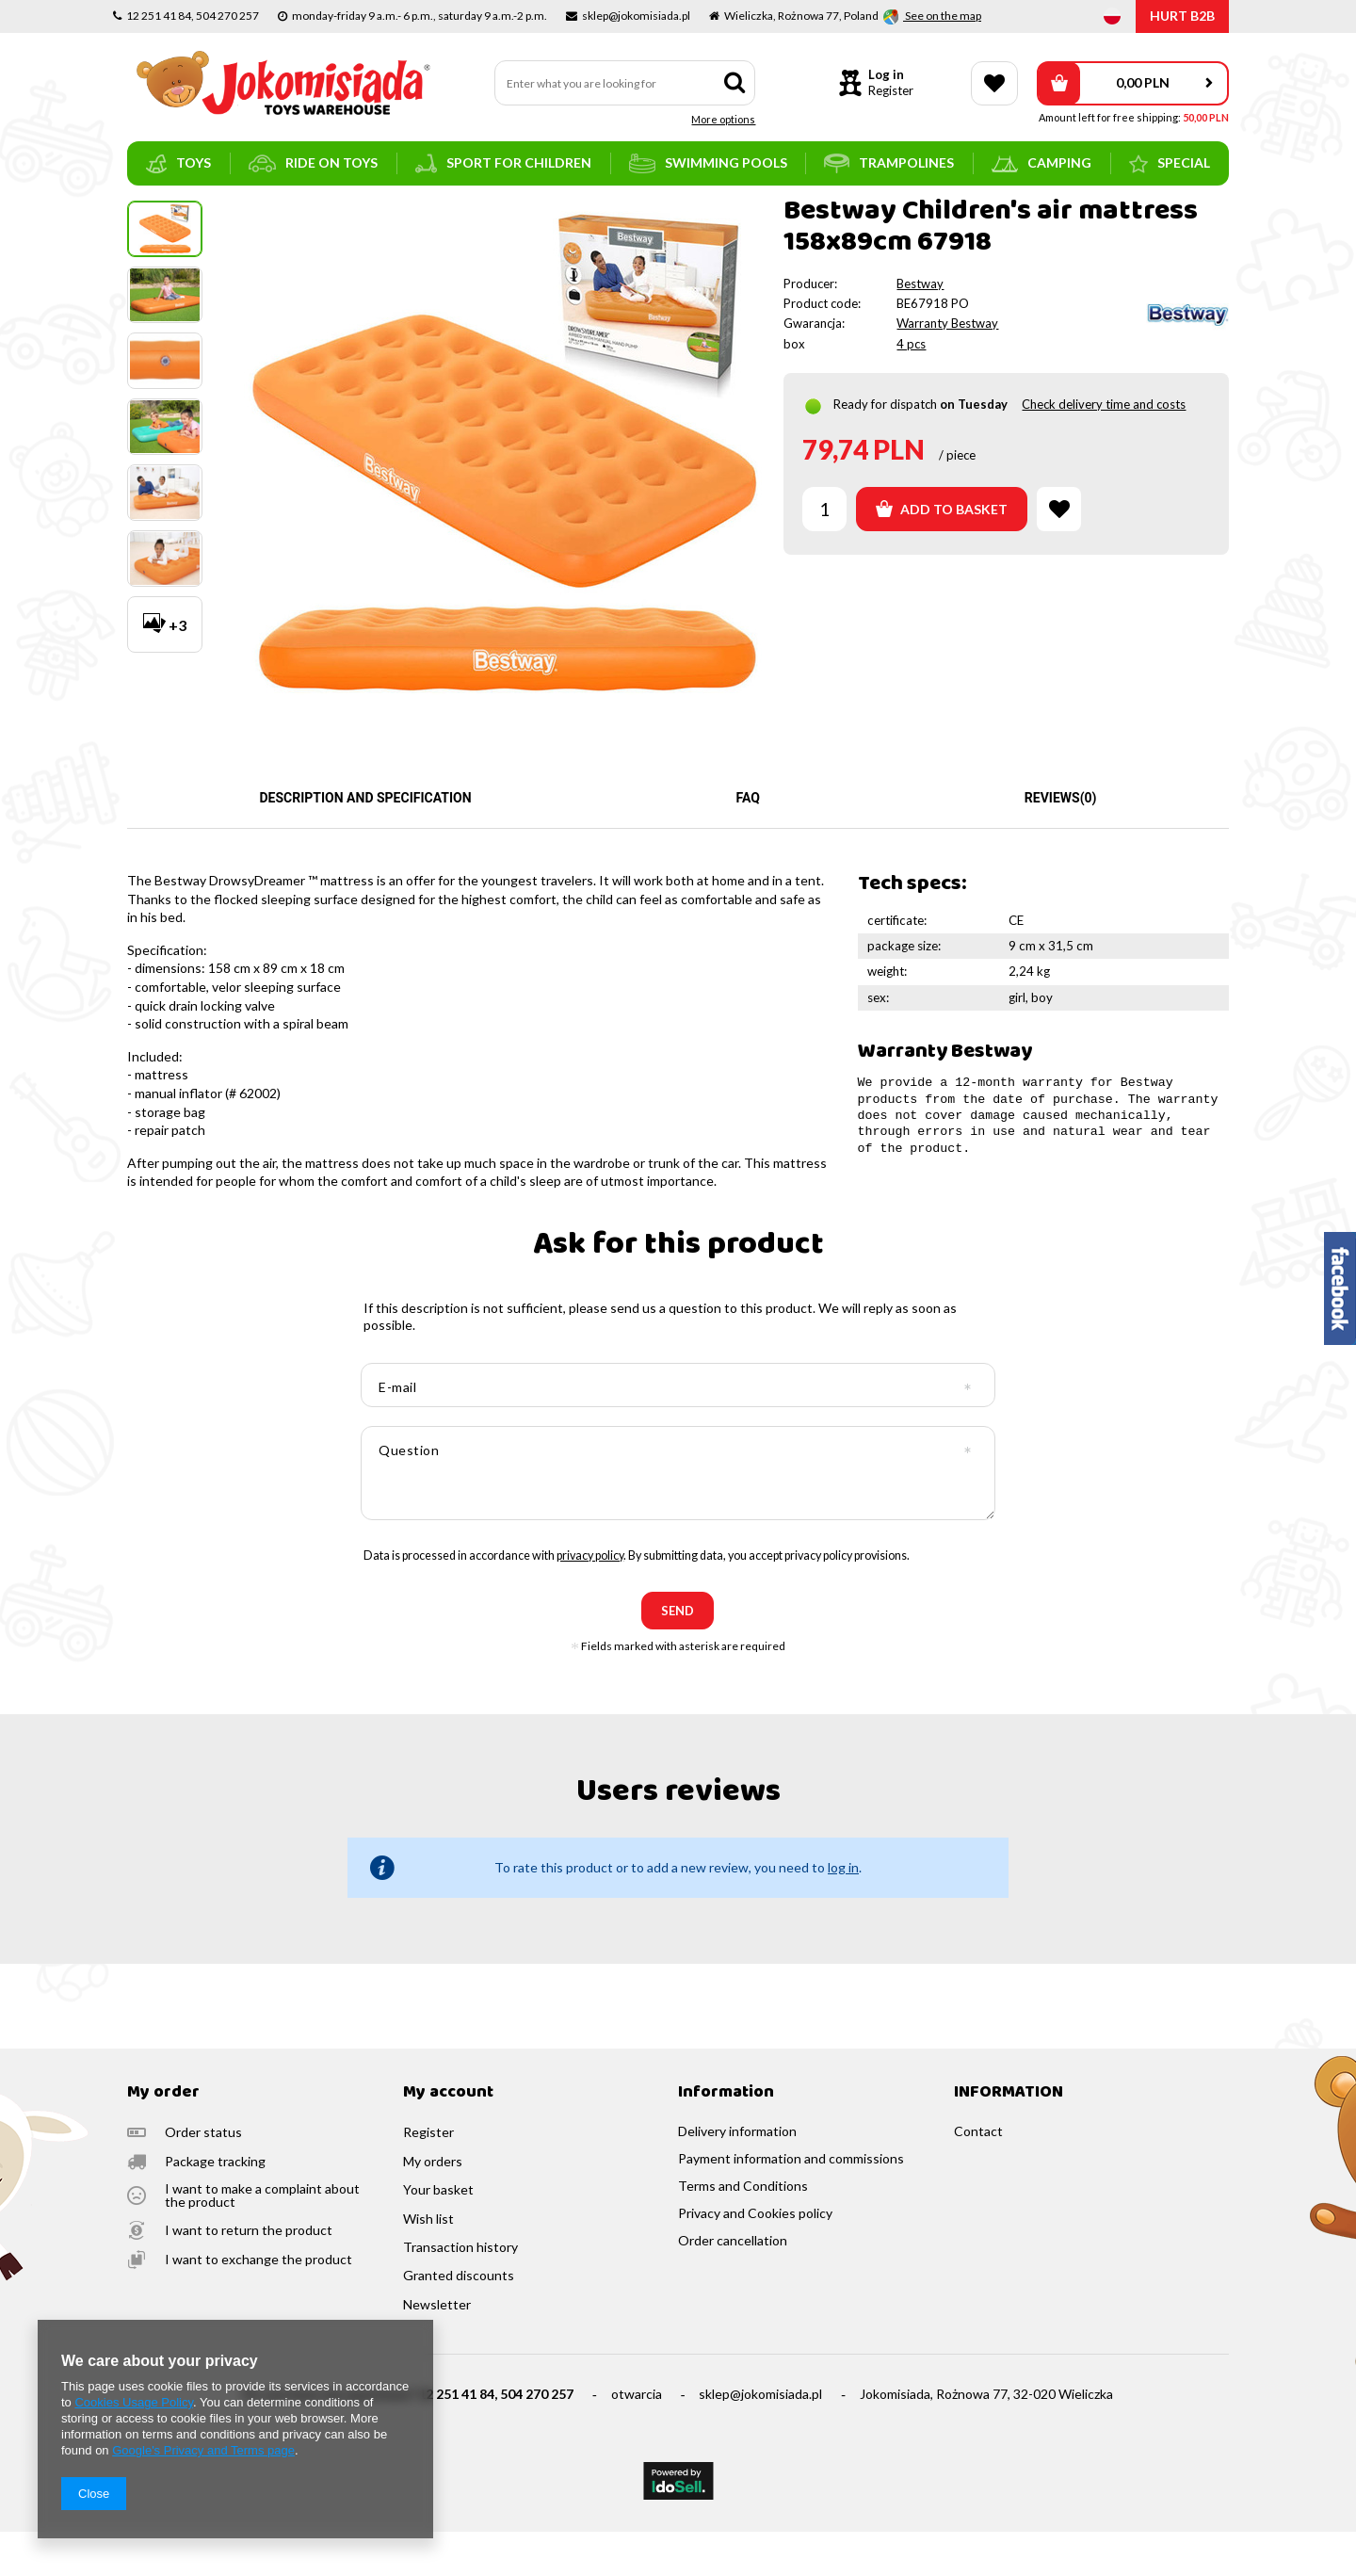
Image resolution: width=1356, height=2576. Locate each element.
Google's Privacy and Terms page (203, 2450)
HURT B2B (1182, 16)
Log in (886, 74)
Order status (203, 2176)
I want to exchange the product (258, 2303)
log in (843, 1912)
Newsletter (437, 2349)
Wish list (428, 2263)
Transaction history (460, 2291)
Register (890, 90)
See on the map (942, 15)
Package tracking (215, 2205)
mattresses (294, 211)
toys (178, 164)
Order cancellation (732, 2285)
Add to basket (942, 552)
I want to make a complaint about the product (262, 2240)
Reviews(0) (1061, 842)
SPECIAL (1169, 163)
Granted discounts (458, 2319)
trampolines (889, 163)
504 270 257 (536, 2438)
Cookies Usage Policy (133, 2402)
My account (448, 2137)
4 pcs (911, 388)
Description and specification (365, 842)
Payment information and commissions (791, 2203)
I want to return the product (248, 2274)
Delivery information (737, 2175)
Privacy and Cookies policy (755, 2257)
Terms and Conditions (743, 2230)
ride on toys (313, 163)
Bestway (920, 327)
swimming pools (708, 163)
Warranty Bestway (947, 367)
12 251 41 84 (456, 2438)
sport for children (503, 163)
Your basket (438, 2234)
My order (163, 2137)
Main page (156, 211)
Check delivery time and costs (1104, 448)
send (677, 1654)
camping (1041, 163)
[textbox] (625, 82)
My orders (432, 2205)
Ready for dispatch (885, 448)
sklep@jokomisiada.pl (760, 2438)
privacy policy (590, 1600)
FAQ (748, 842)
